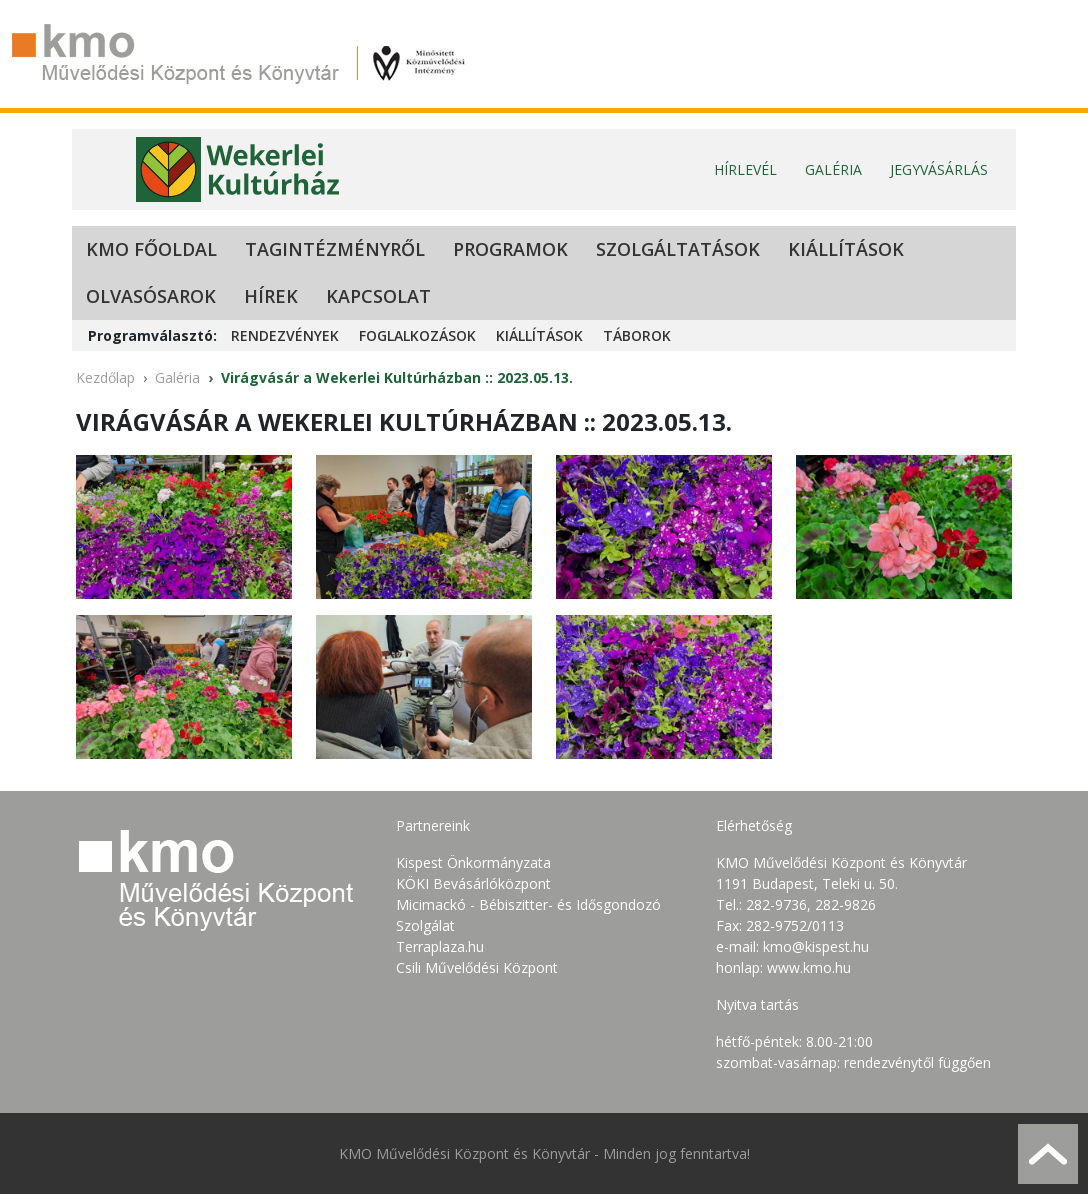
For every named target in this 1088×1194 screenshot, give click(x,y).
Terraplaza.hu (440, 946)
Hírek (271, 296)
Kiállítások (846, 249)
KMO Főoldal (151, 249)
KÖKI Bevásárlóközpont (473, 883)
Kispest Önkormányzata (473, 862)
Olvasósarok (151, 296)
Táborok (637, 335)
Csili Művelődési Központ (477, 967)
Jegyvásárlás (939, 169)
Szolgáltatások (678, 249)
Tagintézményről (335, 249)
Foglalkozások (417, 335)
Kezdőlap (105, 377)
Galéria (833, 169)
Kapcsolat (378, 296)
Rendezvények (285, 335)
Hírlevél (745, 169)
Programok (510, 249)
